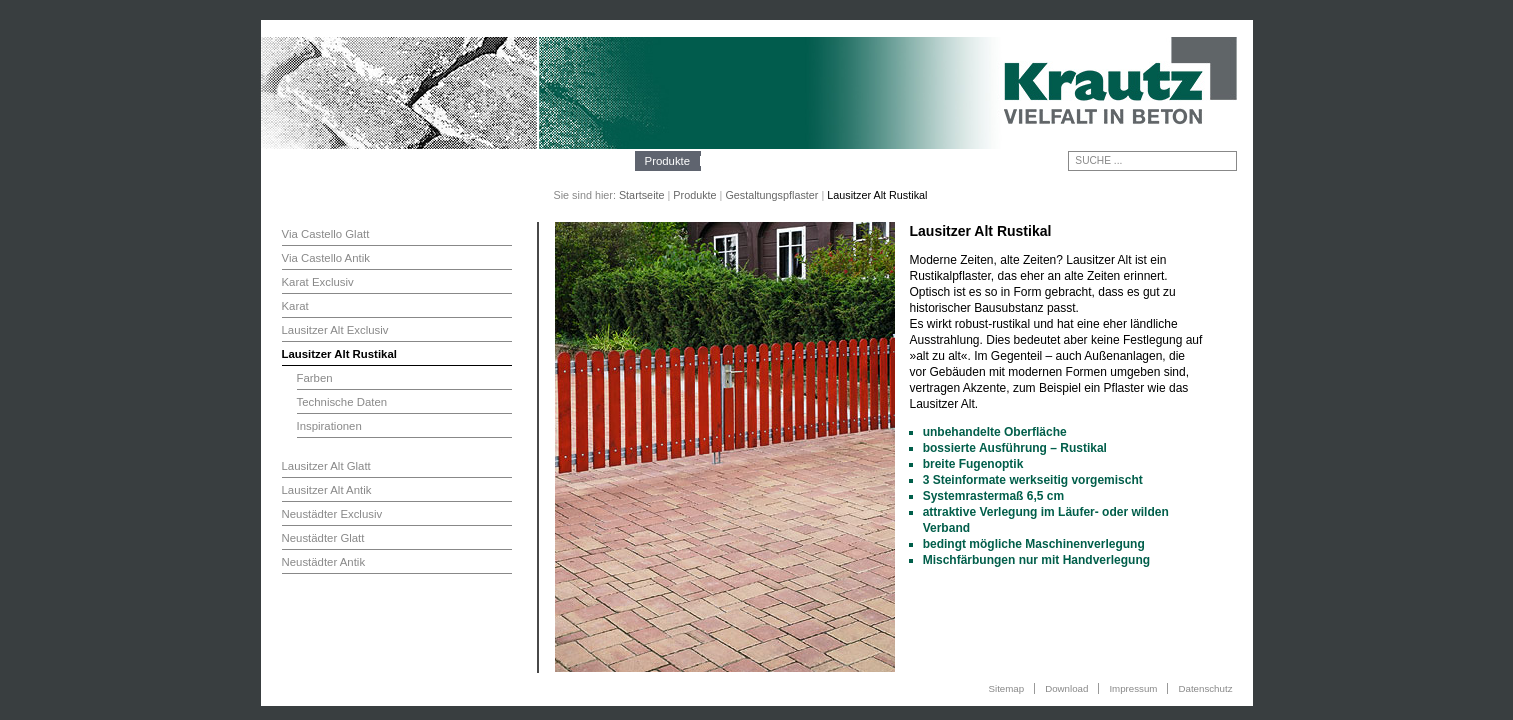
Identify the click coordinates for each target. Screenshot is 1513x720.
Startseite (642, 195)
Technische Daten (342, 402)
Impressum (1133, 688)
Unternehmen (589, 161)
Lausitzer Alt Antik (327, 490)
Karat (295, 306)
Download (1066, 688)
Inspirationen (329, 426)
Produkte (668, 161)
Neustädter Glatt (323, 538)
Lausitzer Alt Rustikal (339, 354)
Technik (730, 161)
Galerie (789, 161)
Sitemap (1007, 688)
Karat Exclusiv (318, 282)
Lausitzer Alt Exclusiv (335, 330)
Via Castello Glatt (326, 234)
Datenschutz (1205, 688)
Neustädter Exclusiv (332, 514)
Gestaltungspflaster (771, 195)
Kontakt (847, 161)
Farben (315, 378)
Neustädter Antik (324, 562)
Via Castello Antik (326, 258)
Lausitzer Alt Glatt (326, 466)
